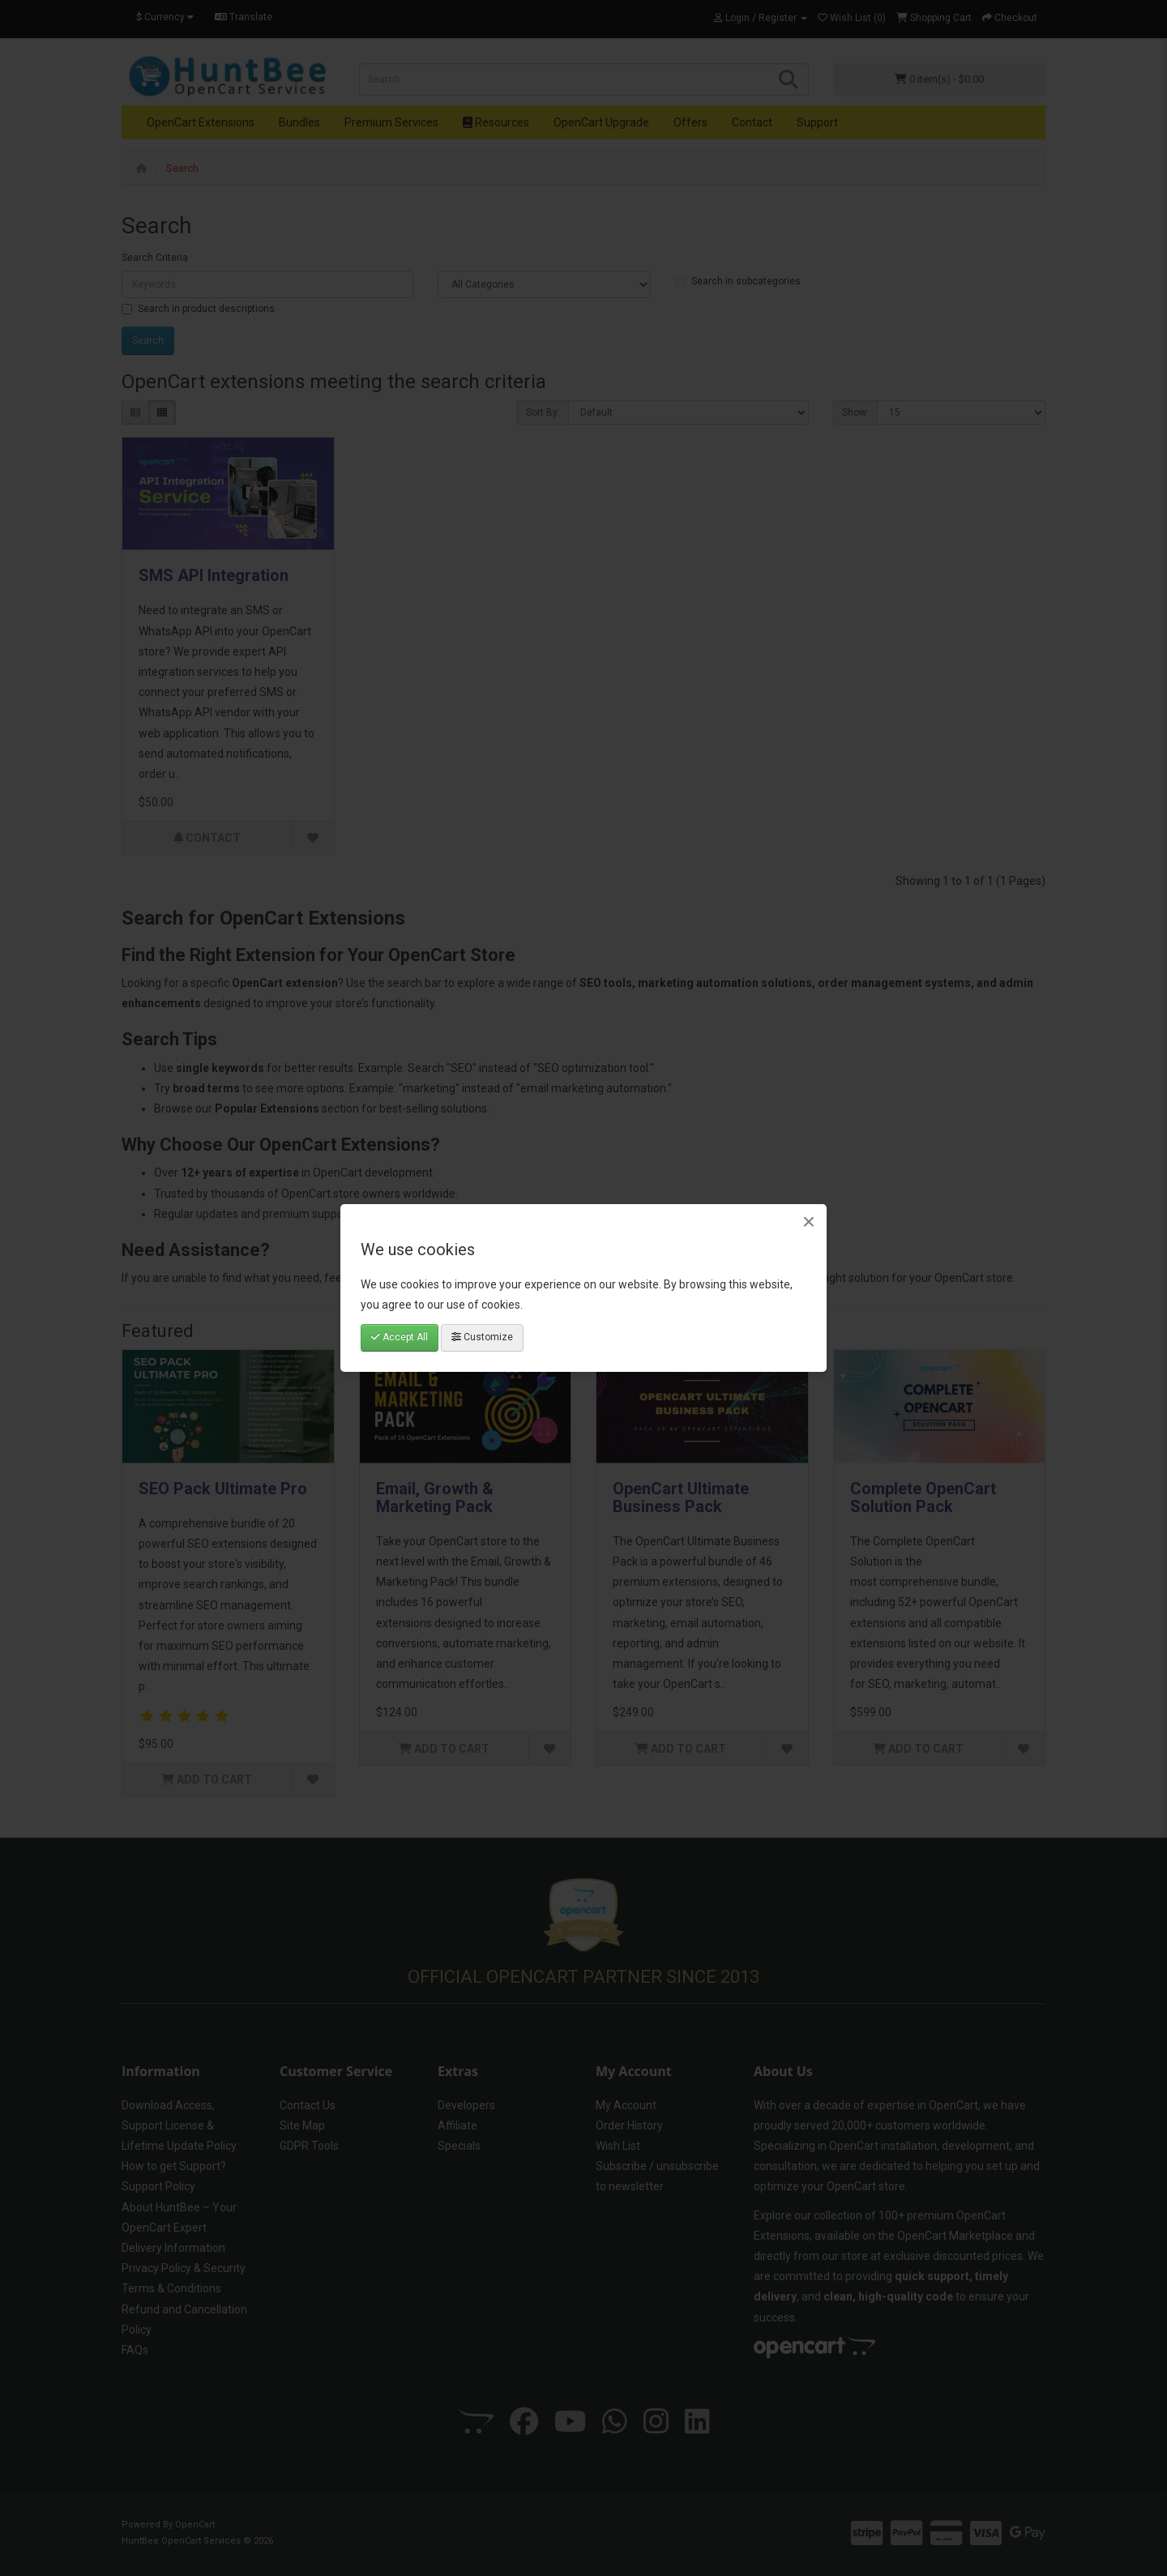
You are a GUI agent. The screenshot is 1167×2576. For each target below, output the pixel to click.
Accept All (399, 1337)
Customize (482, 1337)
